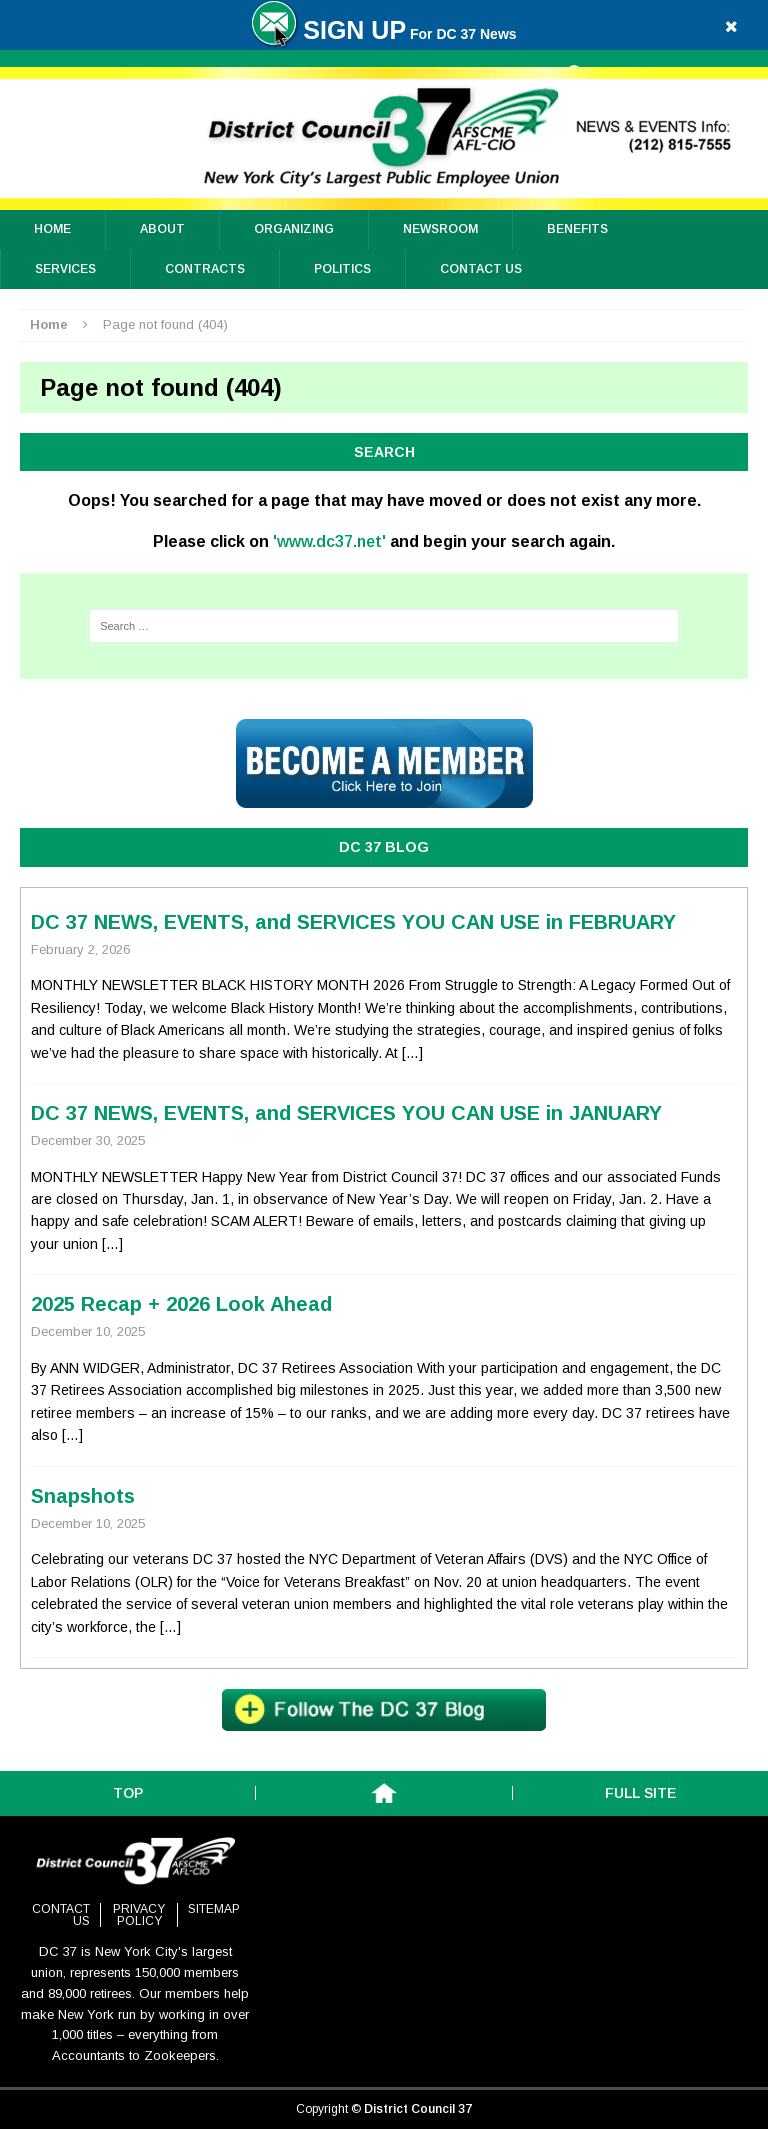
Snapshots (83, 1496)
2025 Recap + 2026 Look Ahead (181, 1304)
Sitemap (214, 1909)
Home (52, 229)
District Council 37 (418, 2109)
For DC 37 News (383, 34)
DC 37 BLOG (384, 847)
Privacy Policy (139, 1915)
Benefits (577, 229)
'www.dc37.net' (329, 541)
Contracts (205, 269)
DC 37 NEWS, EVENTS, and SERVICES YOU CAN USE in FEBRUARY (353, 922)
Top (128, 1793)
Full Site (640, 1793)
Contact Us (481, 269)
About (162, 229)
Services (65, 269)
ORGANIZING (294, 229)
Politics (342, 269)
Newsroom (440, 229)
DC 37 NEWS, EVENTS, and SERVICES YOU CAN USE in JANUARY (346, 1113)
